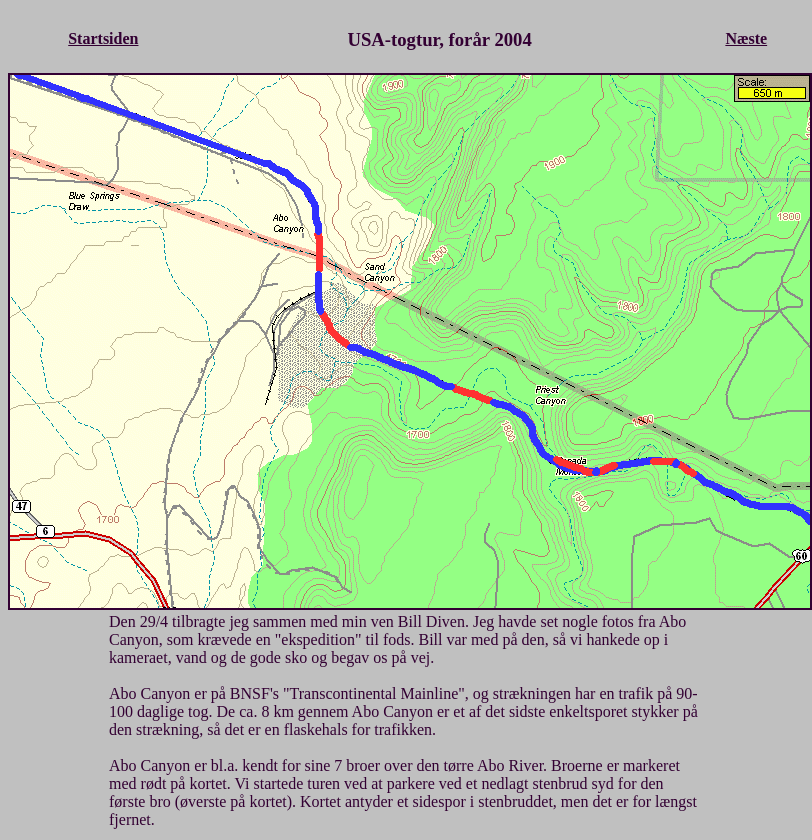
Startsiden (103, 38)
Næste (746, 38)
